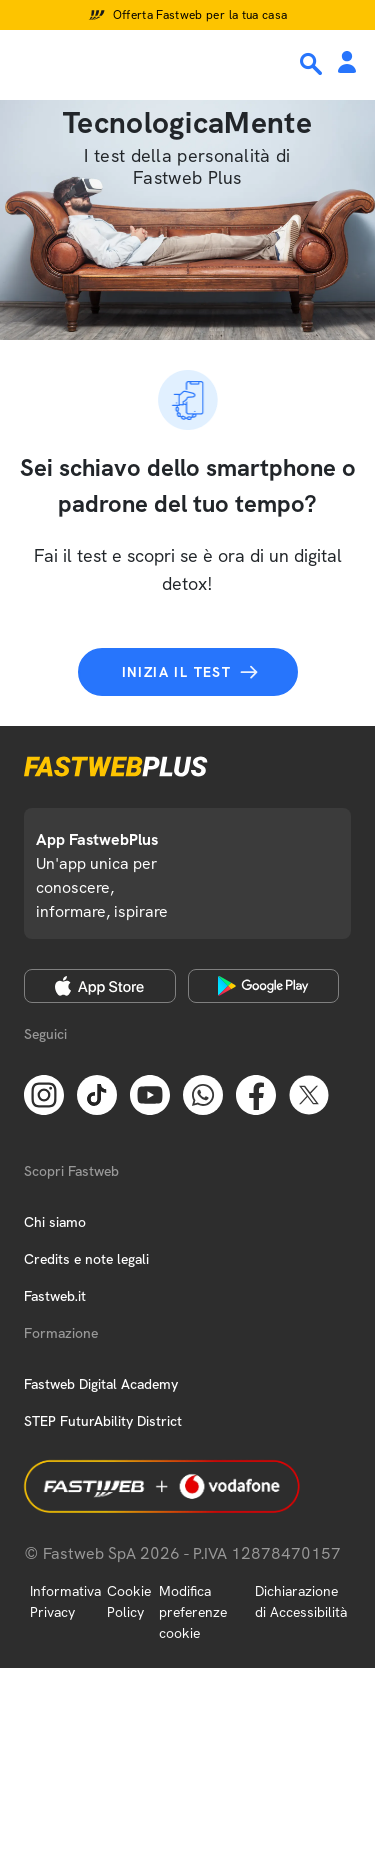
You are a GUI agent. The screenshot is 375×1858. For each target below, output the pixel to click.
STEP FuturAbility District (103, 1421)
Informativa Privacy (65, 1601)
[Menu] (28, 63)
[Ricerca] (313, 64)
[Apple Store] (100, 986)
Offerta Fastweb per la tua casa (200, 15)
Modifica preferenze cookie (193, 1612)
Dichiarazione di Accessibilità (301, 1601)
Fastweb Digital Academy (101, 1384)
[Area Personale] (347, 63)
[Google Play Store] (264, 986)
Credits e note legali (86, 1259)
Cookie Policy (129, 1601)
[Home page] (152, 63)
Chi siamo (55, 1222)
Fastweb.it (55, 1296)
